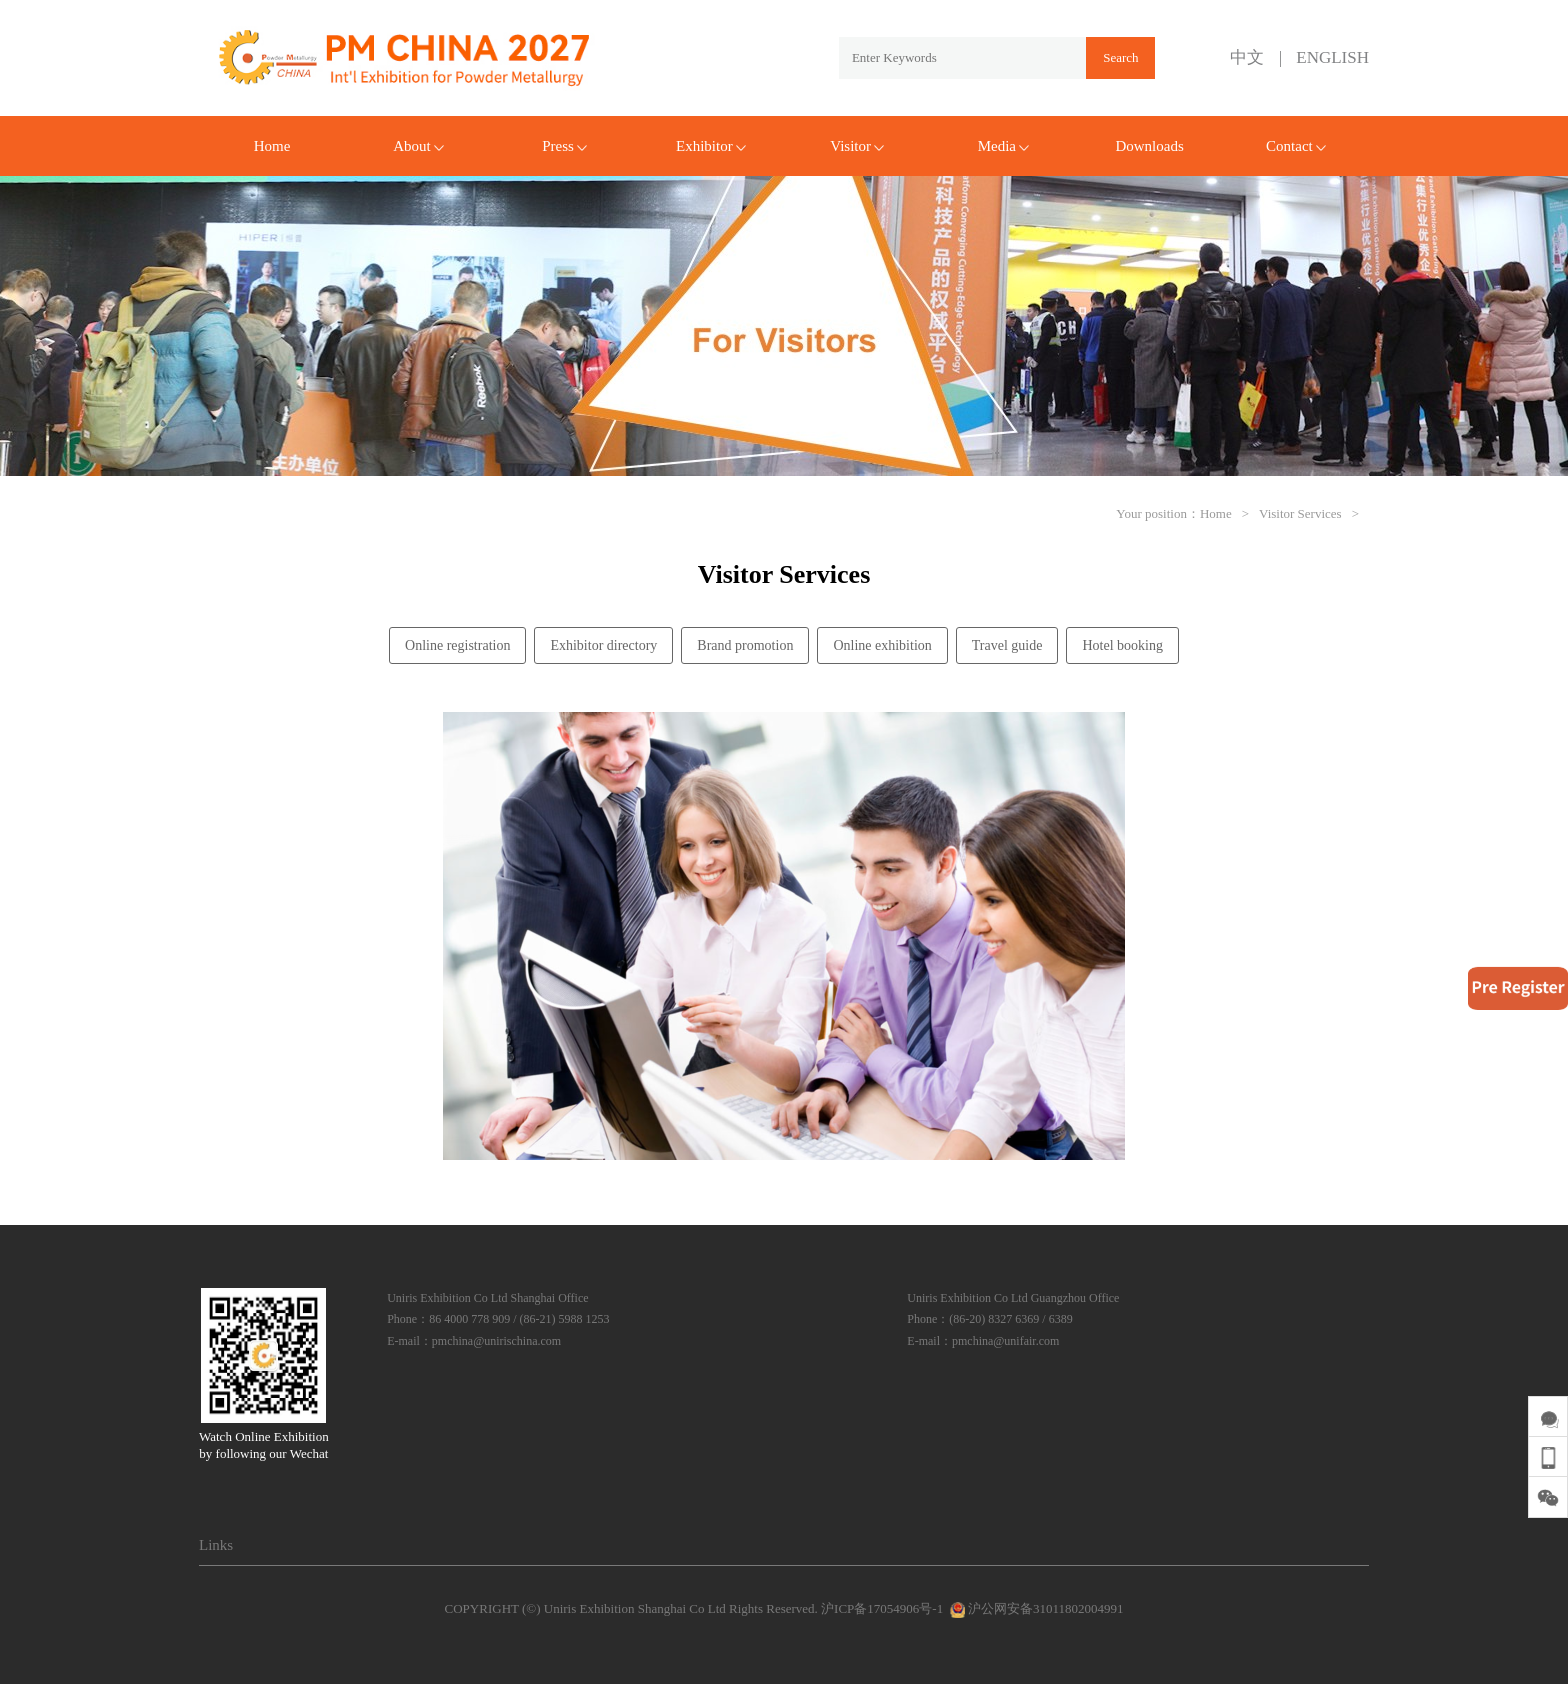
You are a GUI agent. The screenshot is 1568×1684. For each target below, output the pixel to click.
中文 (1247, 57)
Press (564, 146)
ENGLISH (1332, 57)
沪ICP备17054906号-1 (882, 1608)
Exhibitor (711, 146)
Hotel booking (1122, 645)
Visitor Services (1300, 513)
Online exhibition (882, 645)
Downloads (1149, 146)
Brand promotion (745, 645)
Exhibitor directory (603, 645)
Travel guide (1007, 645)
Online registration (457, 645)
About (418, 146)
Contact (1296, 146)
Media (1003, 146)
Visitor (857, 146)
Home (272, 146)
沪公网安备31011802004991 (1034, 1608)
